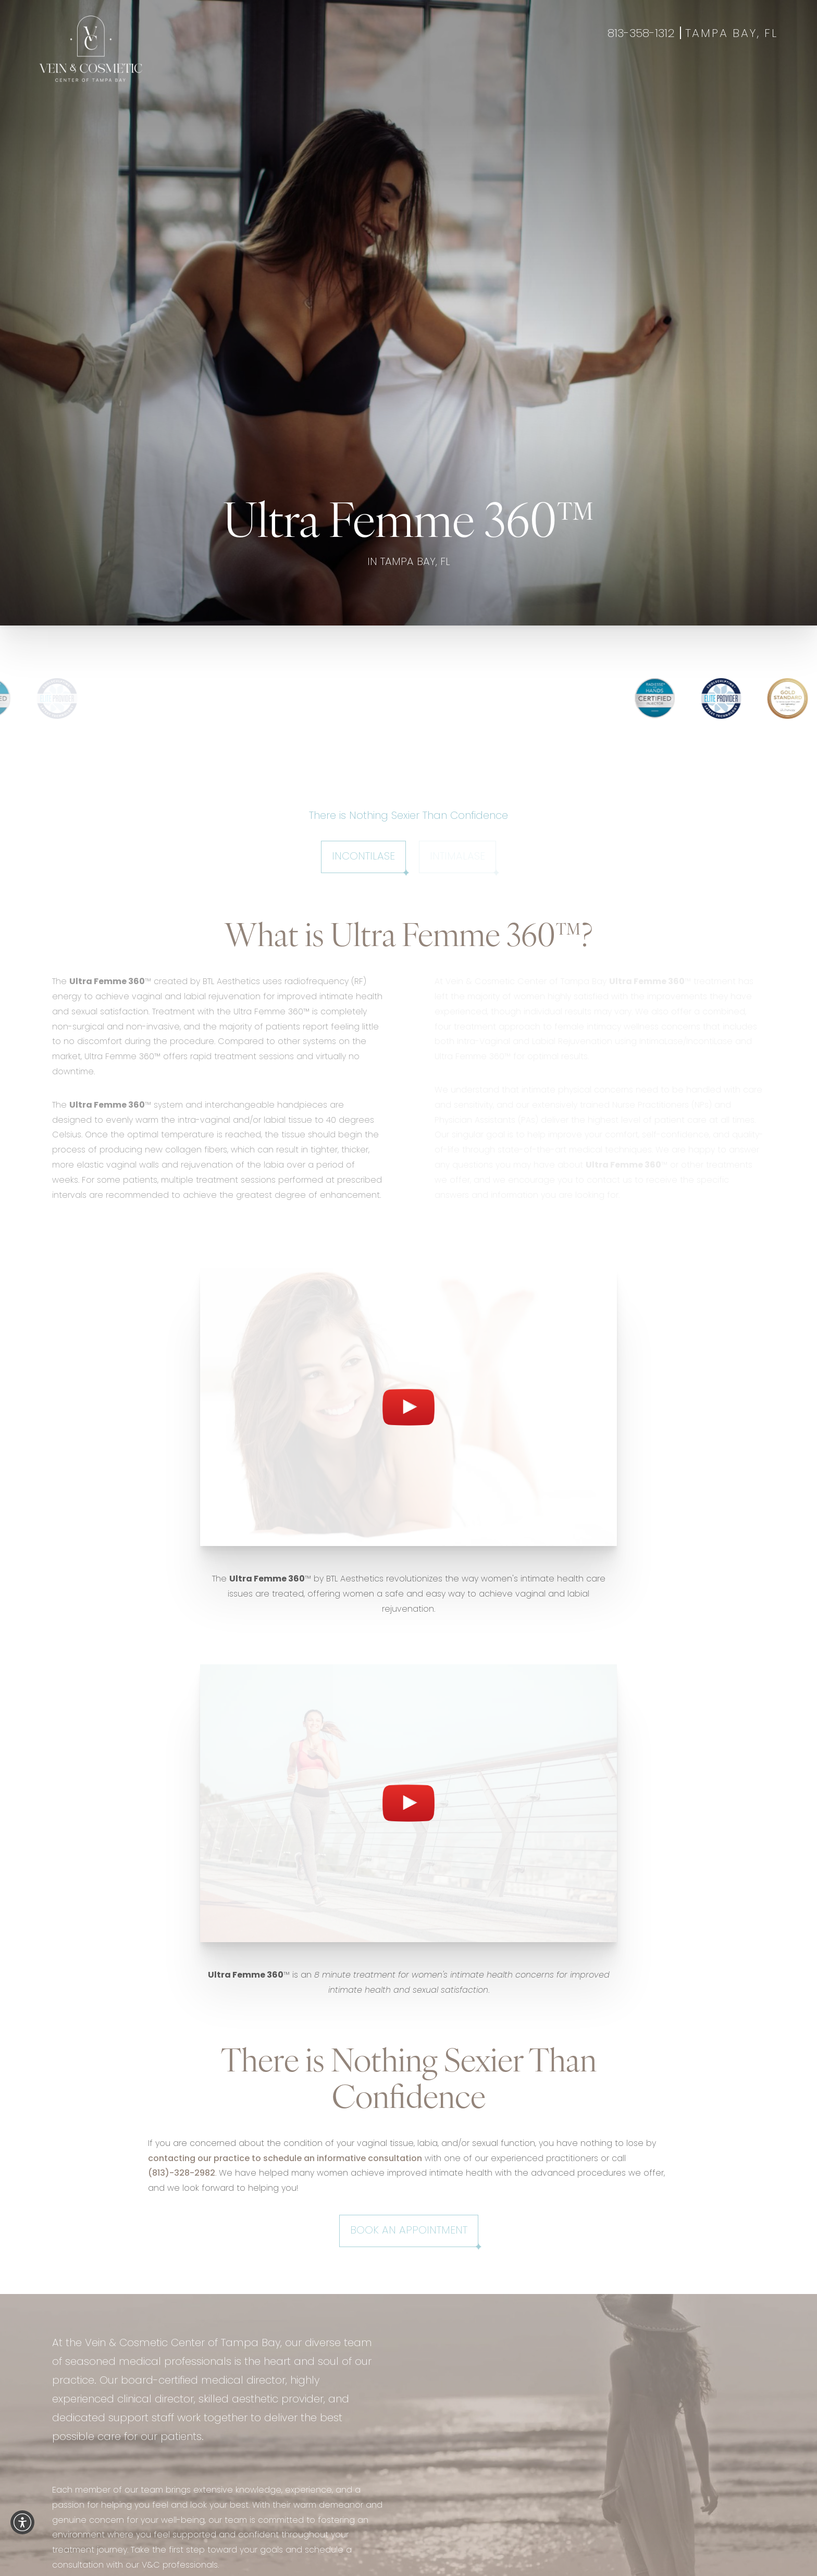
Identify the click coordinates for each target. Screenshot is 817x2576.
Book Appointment (673, 76)
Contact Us (594, 76)
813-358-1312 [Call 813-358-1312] (641, 34)
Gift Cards (751, 76)
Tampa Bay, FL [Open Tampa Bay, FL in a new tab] (731, 34)
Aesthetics (338, 76)
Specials (486, 76)
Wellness (393, 76)
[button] (22, 2522)
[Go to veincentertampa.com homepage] (90, 49)
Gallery (440, 76)
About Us (536, 76)
